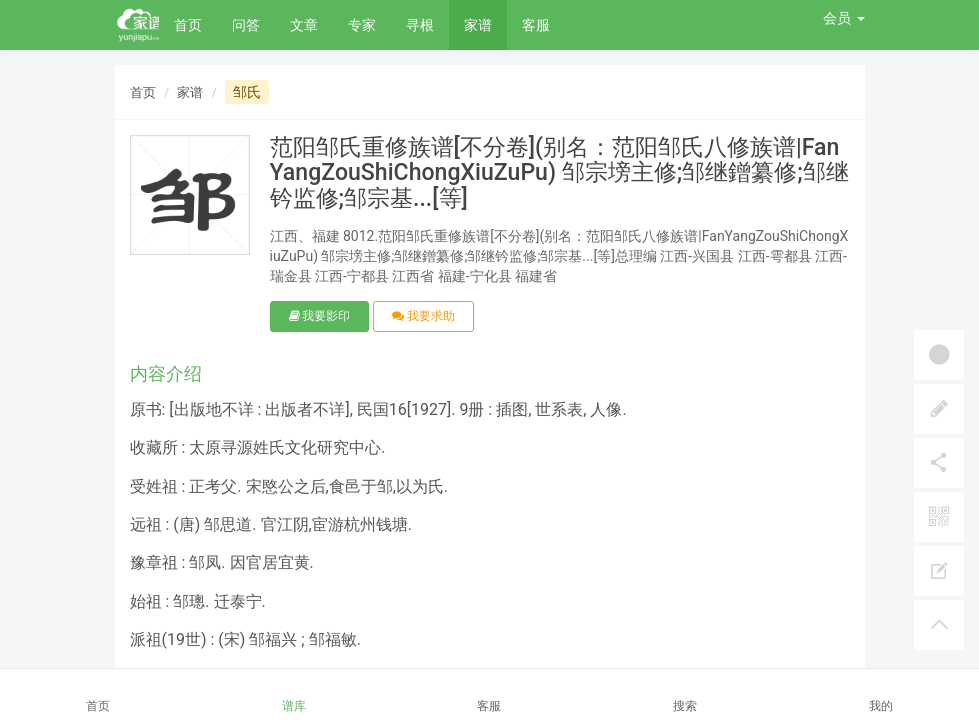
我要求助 (423, 316)
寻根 (420, 25)
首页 (188, 25)
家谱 (478, 25)
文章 (304, 25)
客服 (536, 25)
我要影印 (320, 316)
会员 (843, 18)
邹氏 (247, 92)
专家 (362, 25)
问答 (246, 25)
